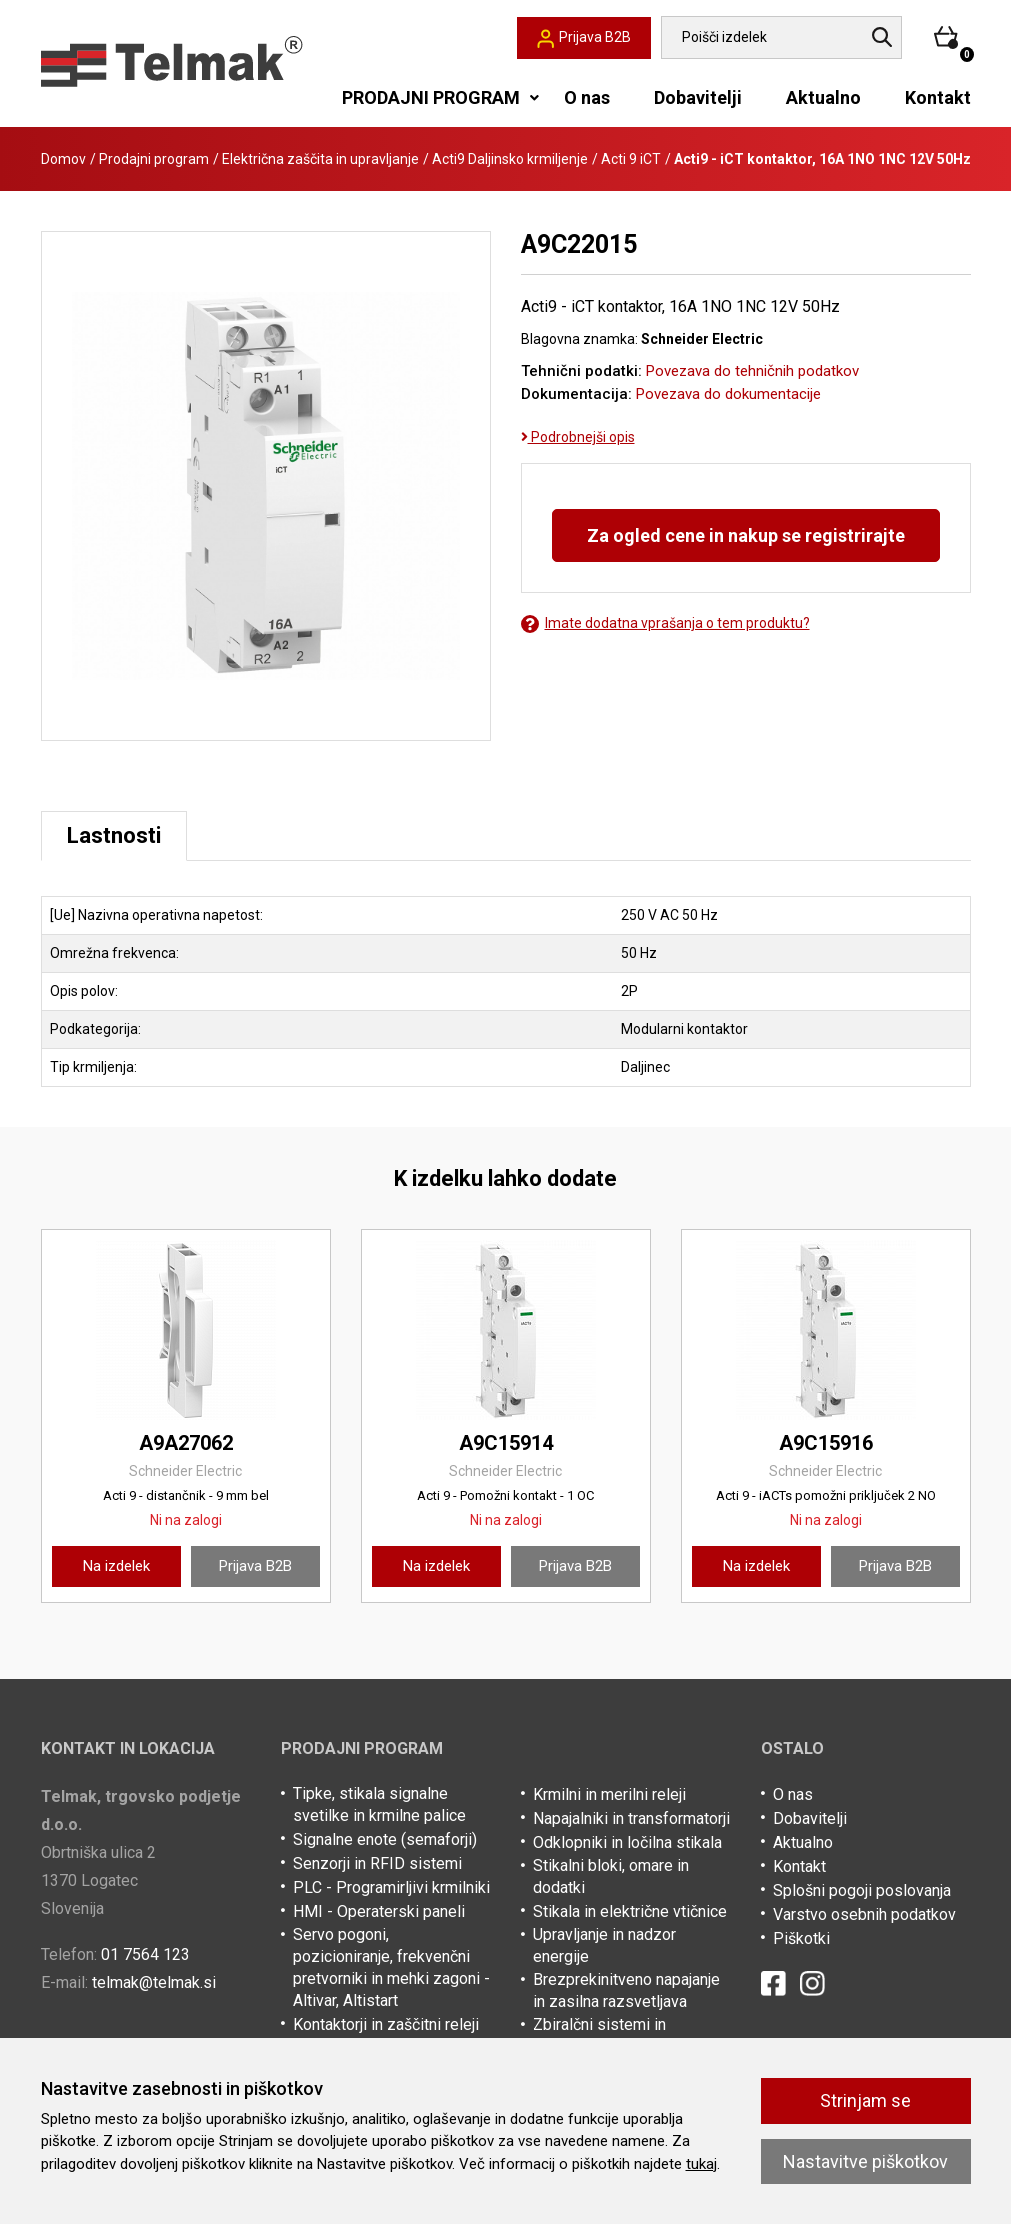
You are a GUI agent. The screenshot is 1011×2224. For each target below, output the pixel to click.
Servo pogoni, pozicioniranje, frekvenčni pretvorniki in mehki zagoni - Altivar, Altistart (391, 1967)
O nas (587, 97)
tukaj (701, 2164)
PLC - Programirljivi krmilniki (391, 1887)
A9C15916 (826, 1443)
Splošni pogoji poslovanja (862, 1890)
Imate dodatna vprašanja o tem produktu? (665, 623)
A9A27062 (186, 1443)
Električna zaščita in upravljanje (320, 159)
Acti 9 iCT (631, 159)
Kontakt (938, 97)
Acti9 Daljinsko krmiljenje (510, 159)
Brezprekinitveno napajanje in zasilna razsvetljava (626, 1990)
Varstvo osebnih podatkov (864, 1914)
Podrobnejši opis (578, 437)
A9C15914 (506, 1443)
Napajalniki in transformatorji (631, 1818)
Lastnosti (114, 835)
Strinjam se (865, 2100)
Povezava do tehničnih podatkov (752, 371)
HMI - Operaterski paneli (379, 1911)
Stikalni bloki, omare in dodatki (611, 1876)
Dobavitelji (698, 97)
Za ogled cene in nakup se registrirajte (746, 535)
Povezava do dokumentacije (728, 394)
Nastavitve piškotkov (865, 2161)
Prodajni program (154, 159)
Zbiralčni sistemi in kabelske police (599, 2035)
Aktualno (823, 97)
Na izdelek (116, 1566)
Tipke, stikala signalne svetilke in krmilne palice (379, 1804)
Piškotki (801, 1938)
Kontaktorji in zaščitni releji (386, 2024)
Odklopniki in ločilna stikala (627, 1842)
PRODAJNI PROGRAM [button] (431, 97)
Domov (63, 159)
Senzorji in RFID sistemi (377, 1863)
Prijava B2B (255, 1566)
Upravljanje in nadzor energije (604, 1945)
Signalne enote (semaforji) (385, 1839)
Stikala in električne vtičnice (630, 1911)
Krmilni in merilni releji (609, 1794)
